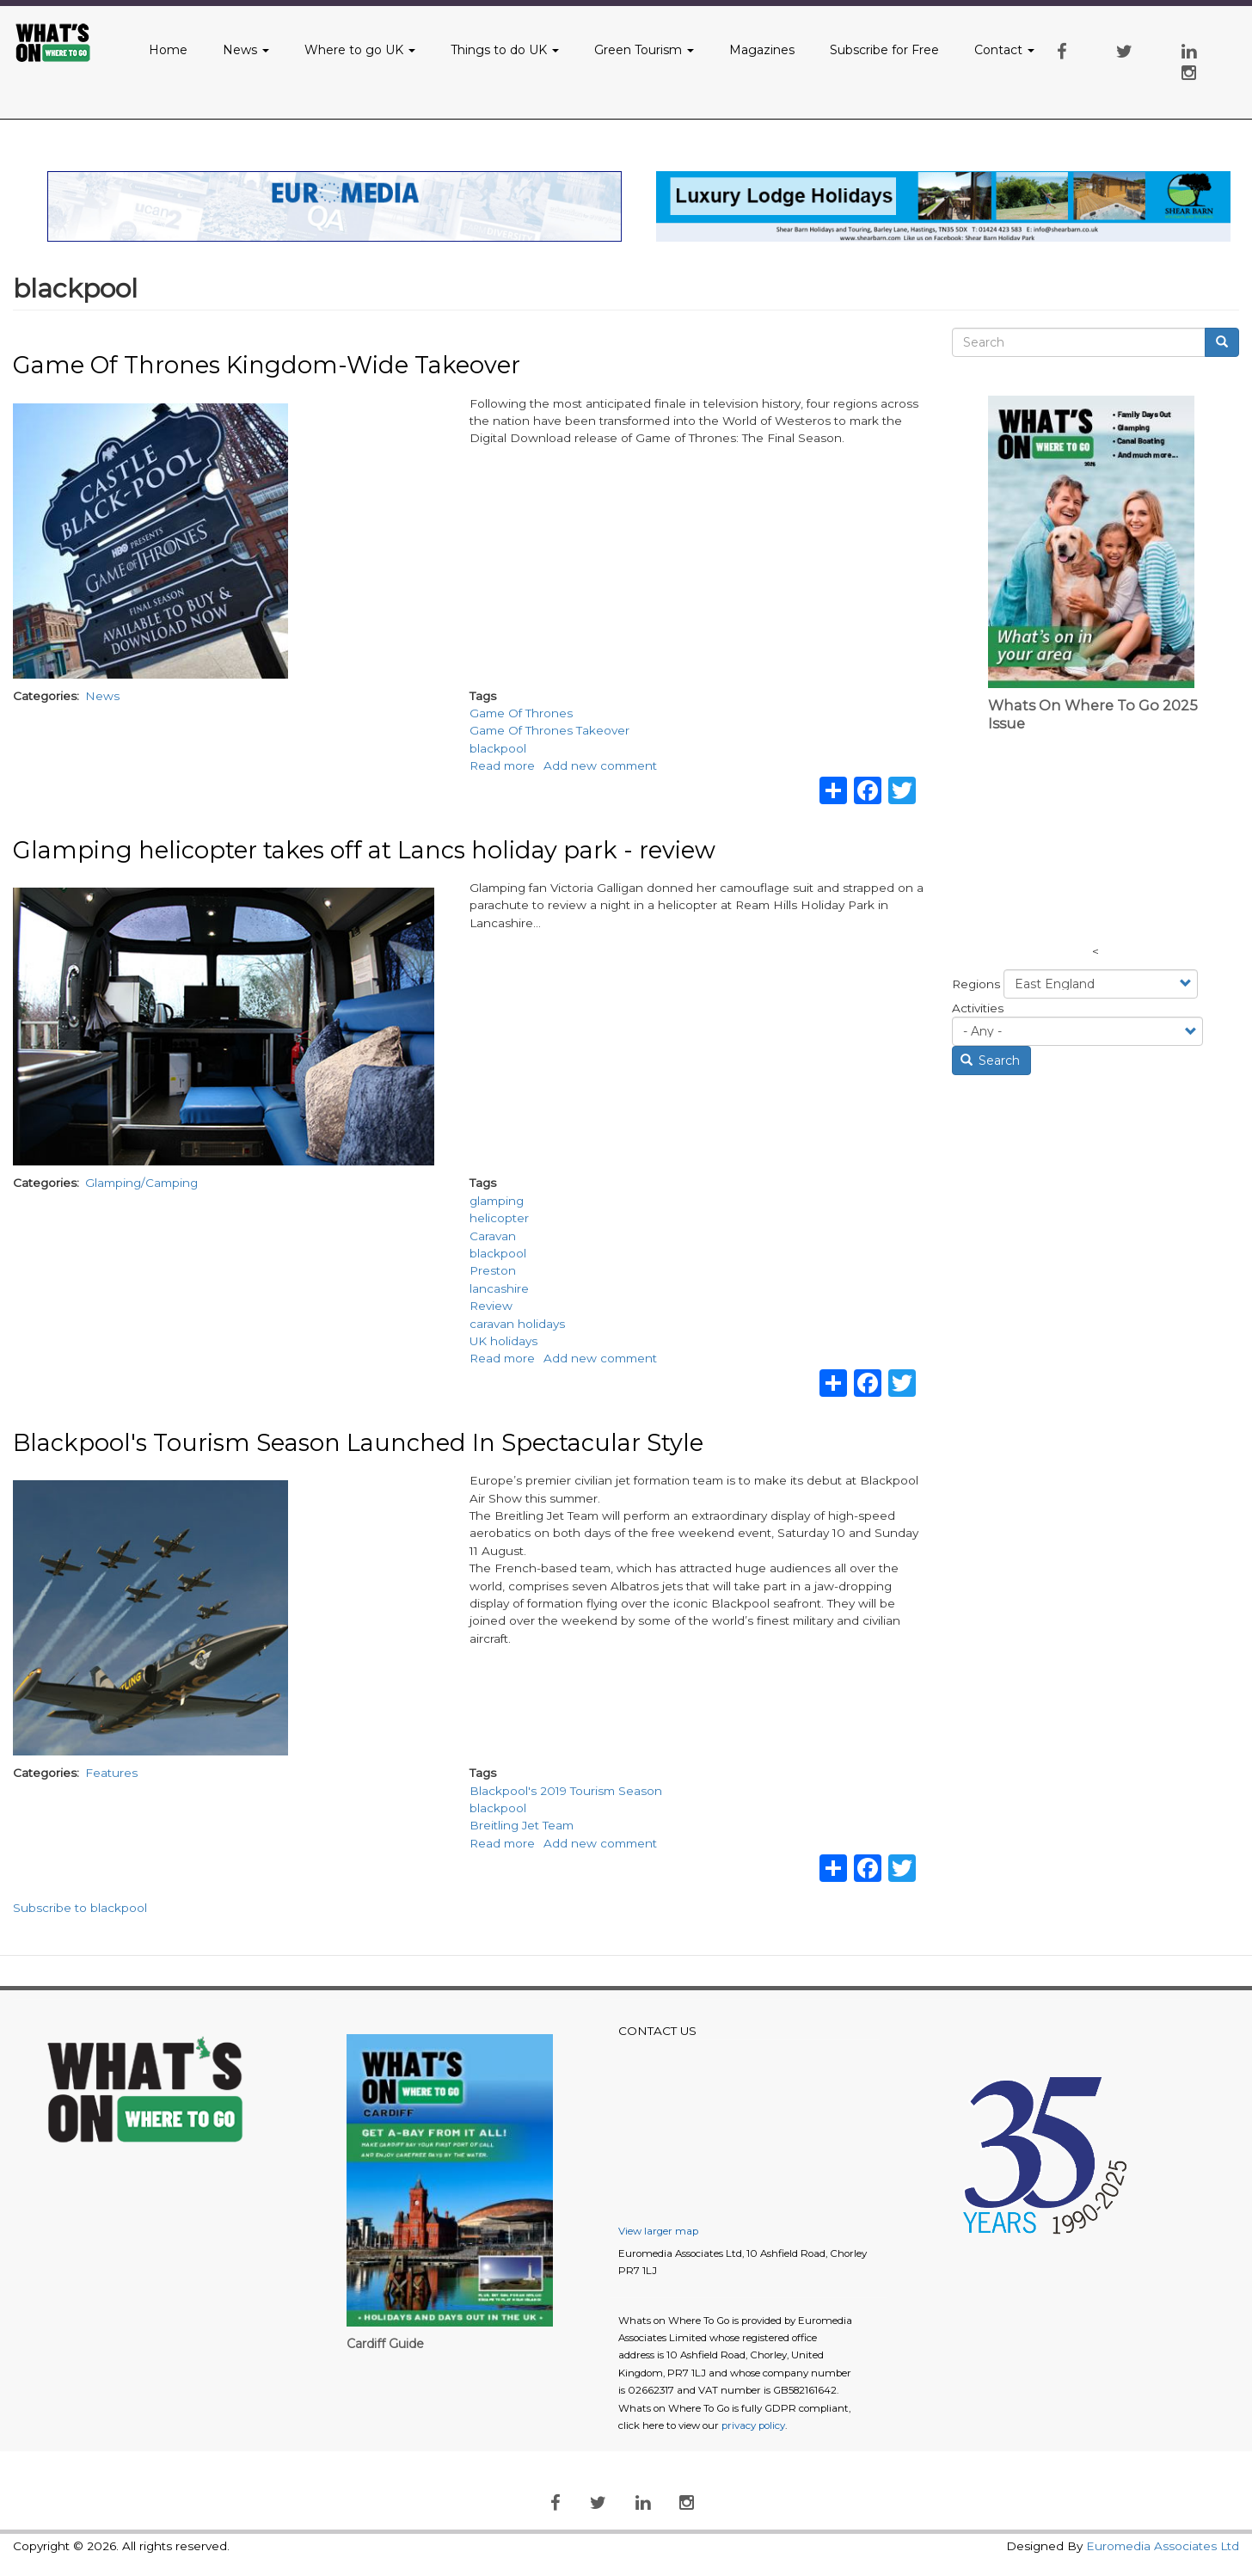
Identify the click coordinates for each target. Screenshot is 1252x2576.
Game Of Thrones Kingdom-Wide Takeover (266, 365)
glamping (497, 1201)
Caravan (493, 1236)
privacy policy (753, 2425)
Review (491, 1306)
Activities (977, 1008)
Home (168, 50)
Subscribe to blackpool (80, 1908)
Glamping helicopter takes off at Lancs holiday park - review (364, 850)
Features (111, 1773)
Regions (976, 984)
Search (990, 1060)
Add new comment (600, 765)
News (246, 50)
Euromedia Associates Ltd (1162, 2546)
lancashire (499, 1288)
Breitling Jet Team (522, 1825)
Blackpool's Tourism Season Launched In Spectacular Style (358, 1443)
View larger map (658, 2231)
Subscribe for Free (884, 50)
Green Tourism (644, 50)
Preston (493, 1270)
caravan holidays (517, 1324)
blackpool (498, 748)
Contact (1004, 50)
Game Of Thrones (521, 713)
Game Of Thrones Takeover (549, 730)
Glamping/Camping (141, 1183)
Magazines (762, 50)
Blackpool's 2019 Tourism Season (566, 1791)
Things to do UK (505, 50)
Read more (502, 765)
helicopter (499, 1218)
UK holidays (503, 1341)
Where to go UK (359, 50)
